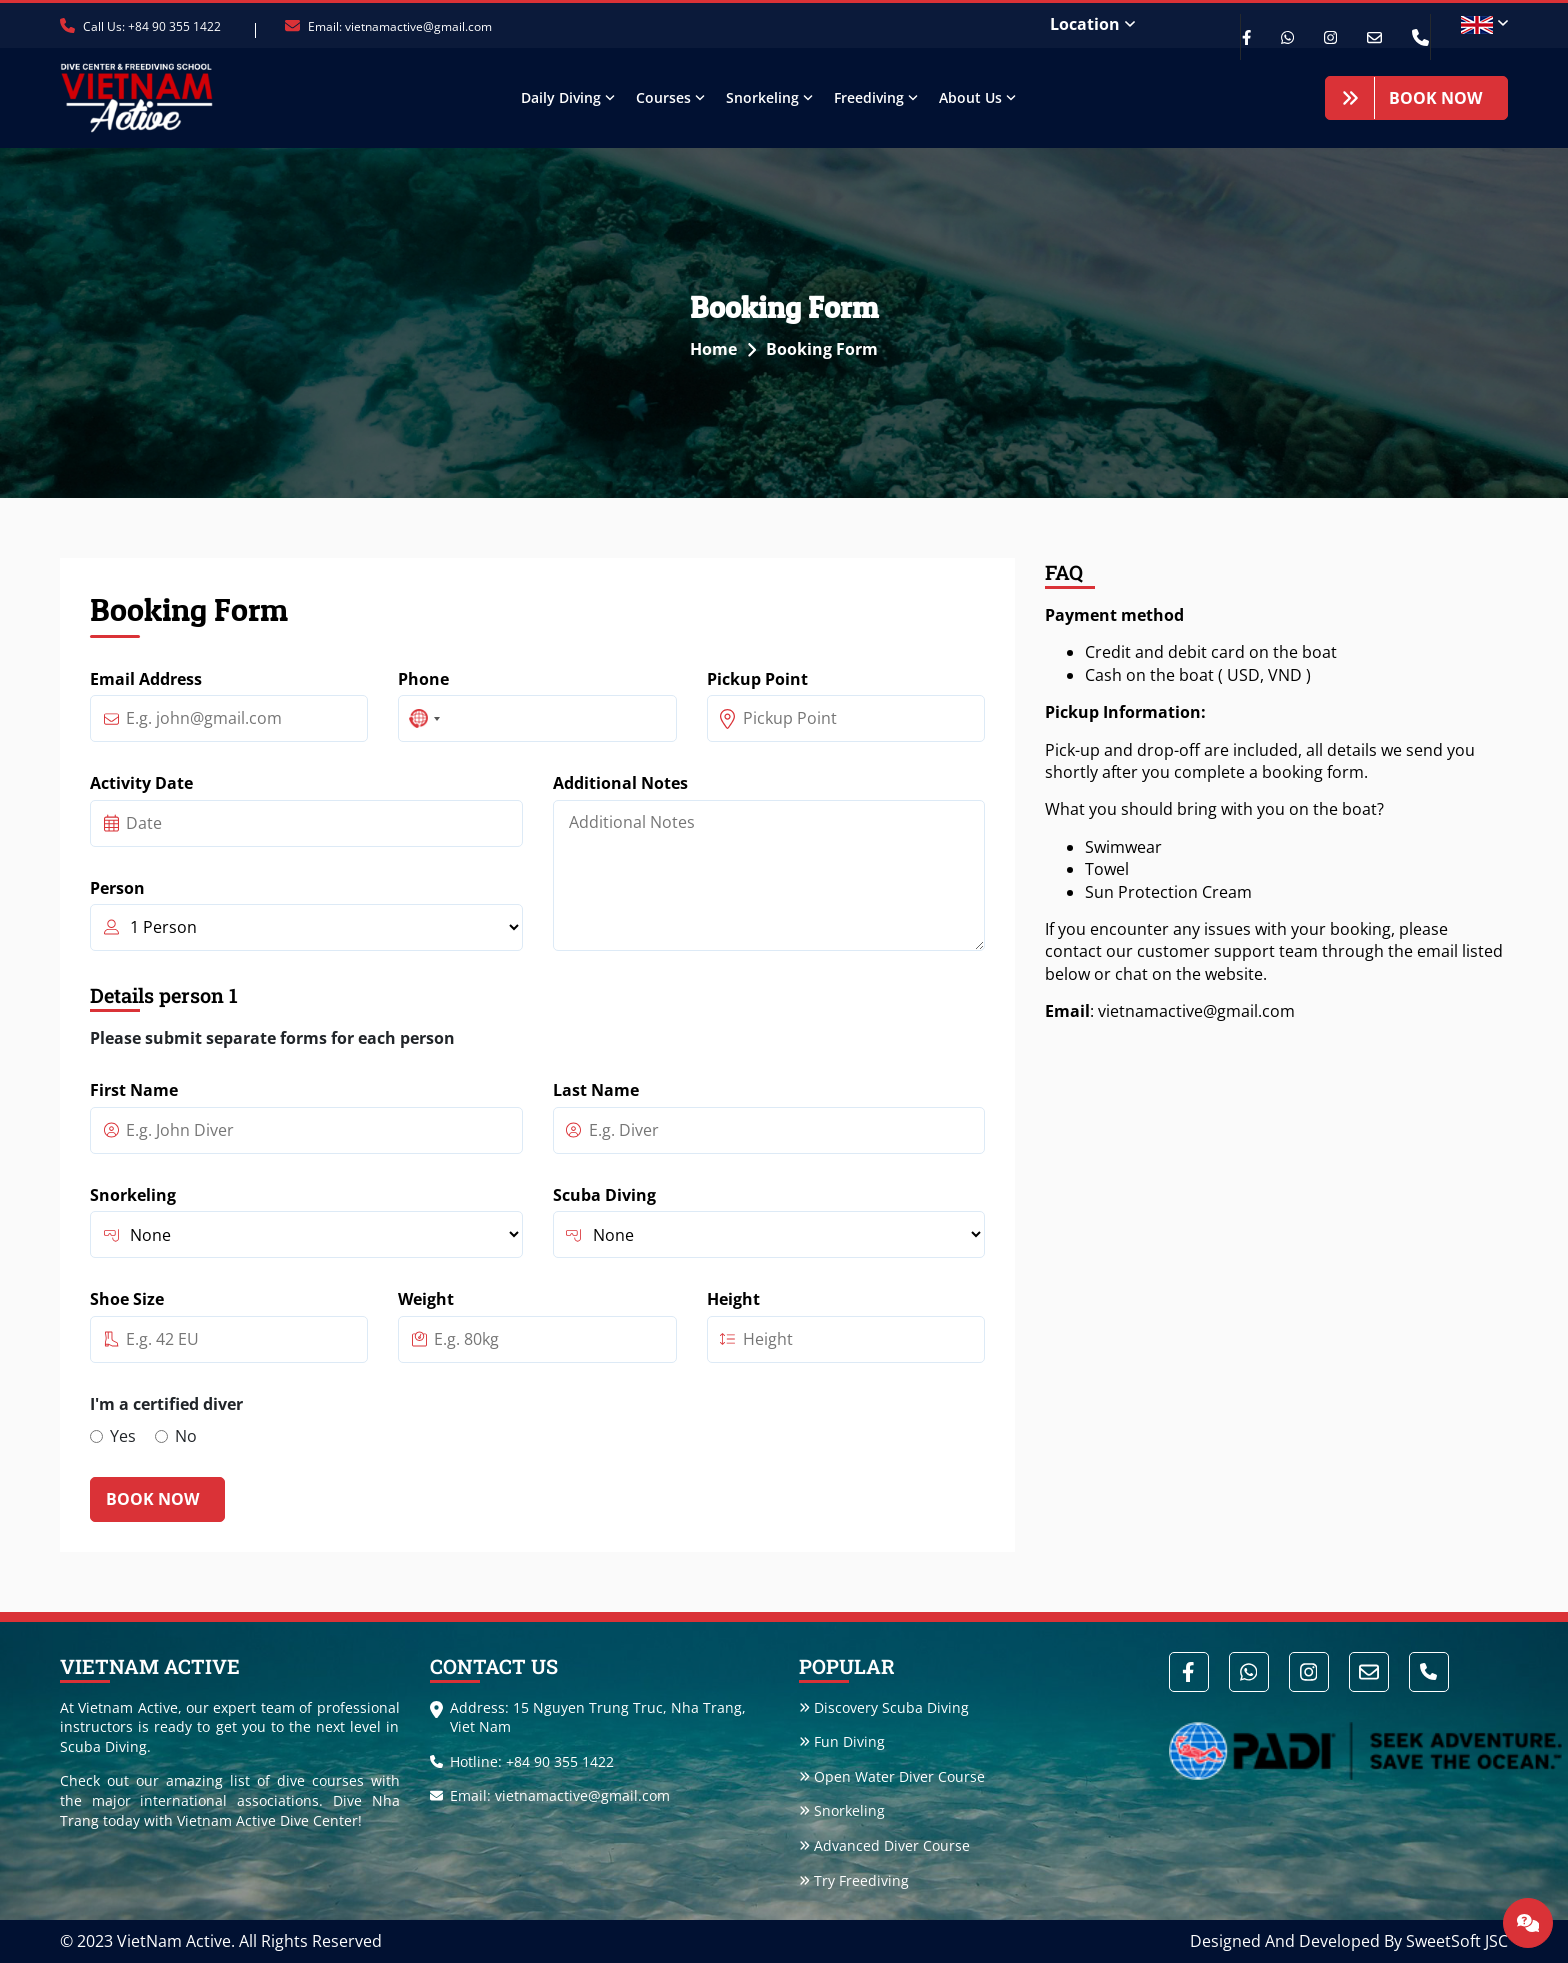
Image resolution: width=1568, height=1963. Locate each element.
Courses (663, 97)
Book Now (1411, 98)
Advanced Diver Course (884, 1845)
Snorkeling (762, 97)
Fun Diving (842, 1742)
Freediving (869, 97)
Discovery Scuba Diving (884, 1707)
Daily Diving (561, 97)
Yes (123, 1436)
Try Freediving (854, 1880)
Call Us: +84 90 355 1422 (140, 27)
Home (728, 349)
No (186, 1436)
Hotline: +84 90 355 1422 (522, 1761)
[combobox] (423, 718)
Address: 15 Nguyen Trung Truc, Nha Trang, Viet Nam (588, 1717)
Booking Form (822, 349)
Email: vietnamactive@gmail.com (388, 27)
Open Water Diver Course (892, 1776)
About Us (970, 97)
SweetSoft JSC (1457, 1942)
